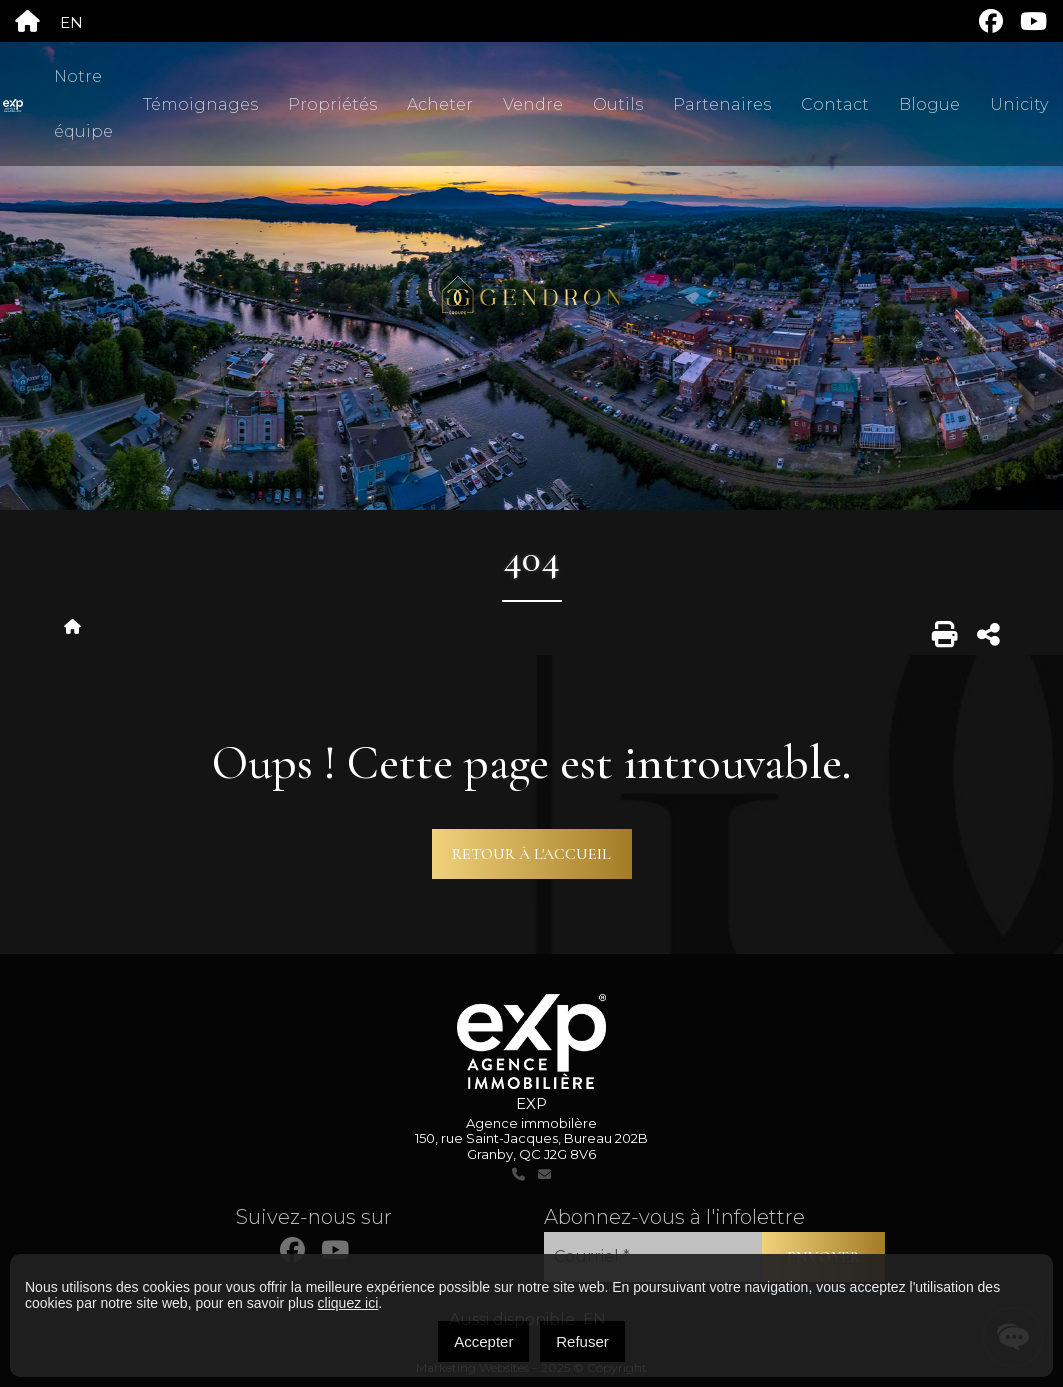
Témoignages (200, 104)
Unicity (1019, 104)
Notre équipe (83, 104)
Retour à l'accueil (531, 854)
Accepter (483, 1341)
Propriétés (332, 104)
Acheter (440, 104)
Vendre (533, 104)
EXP (531, 1103)
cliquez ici (348, 1303)
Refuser (582, 1341)
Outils (618, 104)
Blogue (929, 104)
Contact (835, 104)
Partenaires (722, 104)
